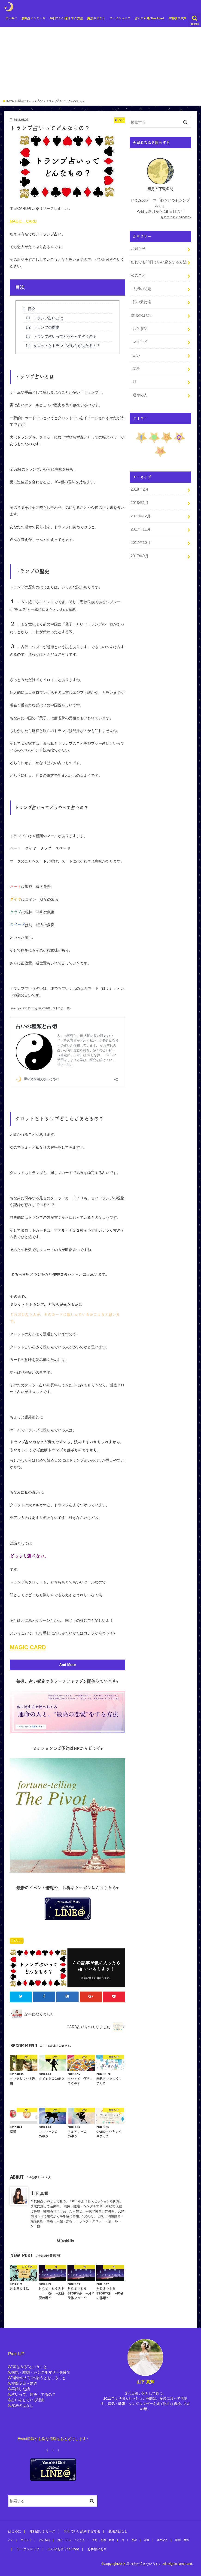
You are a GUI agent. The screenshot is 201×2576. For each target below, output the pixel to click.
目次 (29, 309)
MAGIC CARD (23, 221)
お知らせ (138, 248)
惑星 (136, 368)
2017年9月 (140, 555)
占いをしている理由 (28, 2400)
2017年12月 (141, 515)
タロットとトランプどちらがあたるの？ (63, 346)
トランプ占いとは (44, 318)
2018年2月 (140, 489)
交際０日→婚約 (24, 2383)
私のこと (138, 275)
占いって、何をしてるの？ (33, 2394)
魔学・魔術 (182, 2540)
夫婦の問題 (142, 289)
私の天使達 (142, 302)
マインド (140, 342)
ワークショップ (119, 18)
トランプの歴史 (42, 327)
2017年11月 (141, 529)
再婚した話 (20, 2389)
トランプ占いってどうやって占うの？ (61, 336)
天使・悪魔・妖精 (103, 2540)
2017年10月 (141, 542)
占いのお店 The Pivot (149, 18)
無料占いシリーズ (33, 18)
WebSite (65, 2240)
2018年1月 (140, 502)
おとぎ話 (140, 328)
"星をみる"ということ (29, 2367)
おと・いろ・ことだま (71, 2540)
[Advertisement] (100, 64)
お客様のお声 (177, 18)
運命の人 (140, 395)
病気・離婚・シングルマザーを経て (40, 2372)
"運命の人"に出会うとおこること (38, 2378)
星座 (147, 2540)
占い (18, 1940)
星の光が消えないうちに (144, 2564)
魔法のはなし (96, 18)
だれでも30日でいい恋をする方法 (159, 262)
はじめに (11, 18)
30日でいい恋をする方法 (66, 18)
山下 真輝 (39, 2193)
